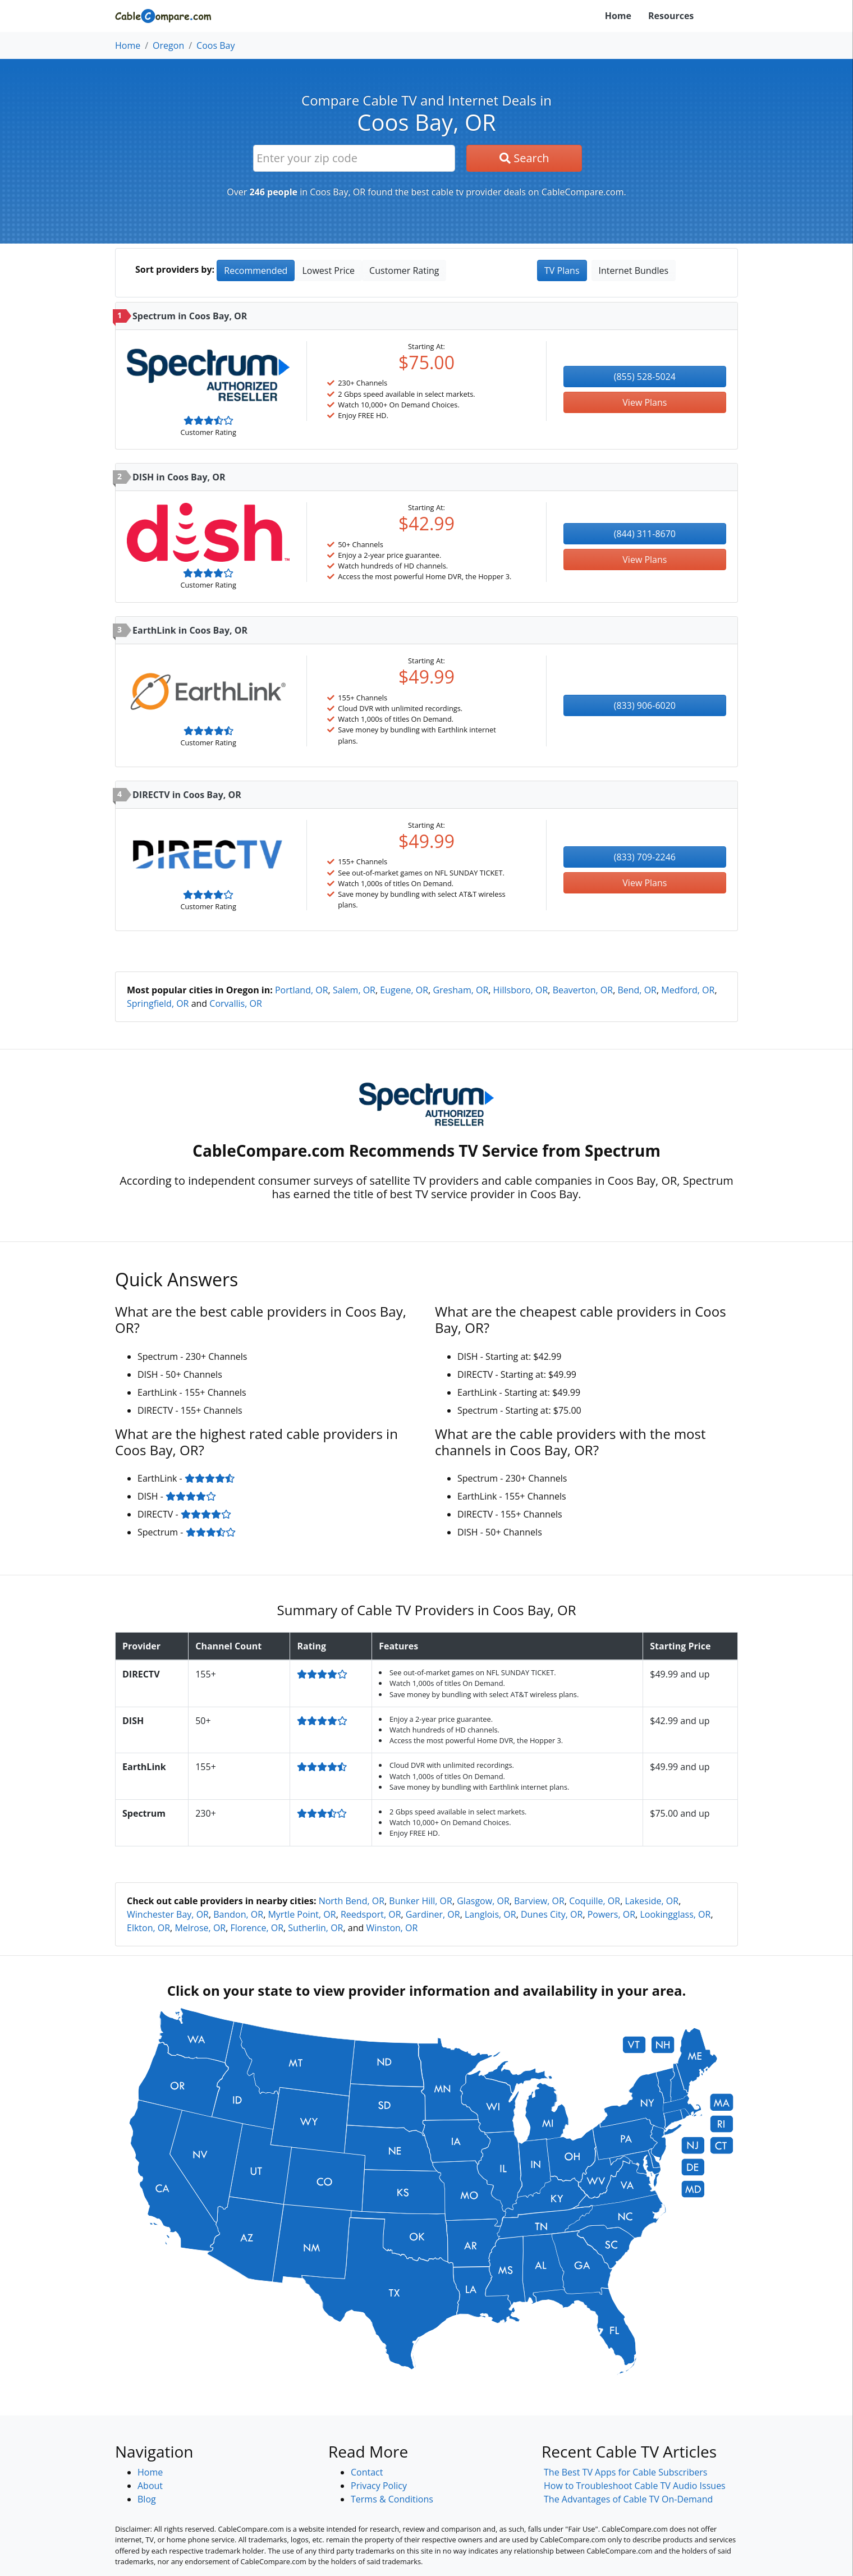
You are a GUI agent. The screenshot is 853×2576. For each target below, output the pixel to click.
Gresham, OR (460, 990)
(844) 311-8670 (645, 534)
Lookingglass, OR (675, 1914)
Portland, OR (301, 990)
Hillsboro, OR (520, 990)
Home (618, 16)
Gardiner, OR (433, 1914)
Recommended (255, 270)
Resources (671, 16)
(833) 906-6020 (645, 705)
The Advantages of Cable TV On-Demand (628, 2499)
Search (524, 158)
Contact (367, 2472)
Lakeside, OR (651, 1901)
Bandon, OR (238, 1914)
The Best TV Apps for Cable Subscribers (625, 2472)
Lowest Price (328, 270)
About (150, 2485)
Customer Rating (404, 270)
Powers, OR (611, 1914)
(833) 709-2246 (645, 857)
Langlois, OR (490, 1914)
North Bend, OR (351, 1901)
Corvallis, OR (235, 1003)
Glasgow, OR (483, 1901)
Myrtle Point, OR (302, 1914)
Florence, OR (257, 1928)
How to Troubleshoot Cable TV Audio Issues (635, 2485)
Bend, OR (637, 990)
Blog (146, 2499)
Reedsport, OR (371, 1914)
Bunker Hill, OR (420, 1901)
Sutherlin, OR (315, 1928)
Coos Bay (215, 45)
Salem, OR (354, 990)
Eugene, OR (404, 990)
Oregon (168, 45)
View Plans (644, 402)
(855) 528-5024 (645, 376)
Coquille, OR (594, 1901)
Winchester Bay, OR (168, 1914)
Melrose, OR (200, 1928)
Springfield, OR (158, 1003)
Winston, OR (392, 1928)
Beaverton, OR (583, 990)
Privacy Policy (379, 2485)
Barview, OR (539, 1901)
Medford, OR (687, 990)
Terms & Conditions (392, 2499)
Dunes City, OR (552, 1914)
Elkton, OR (148, 1928)
